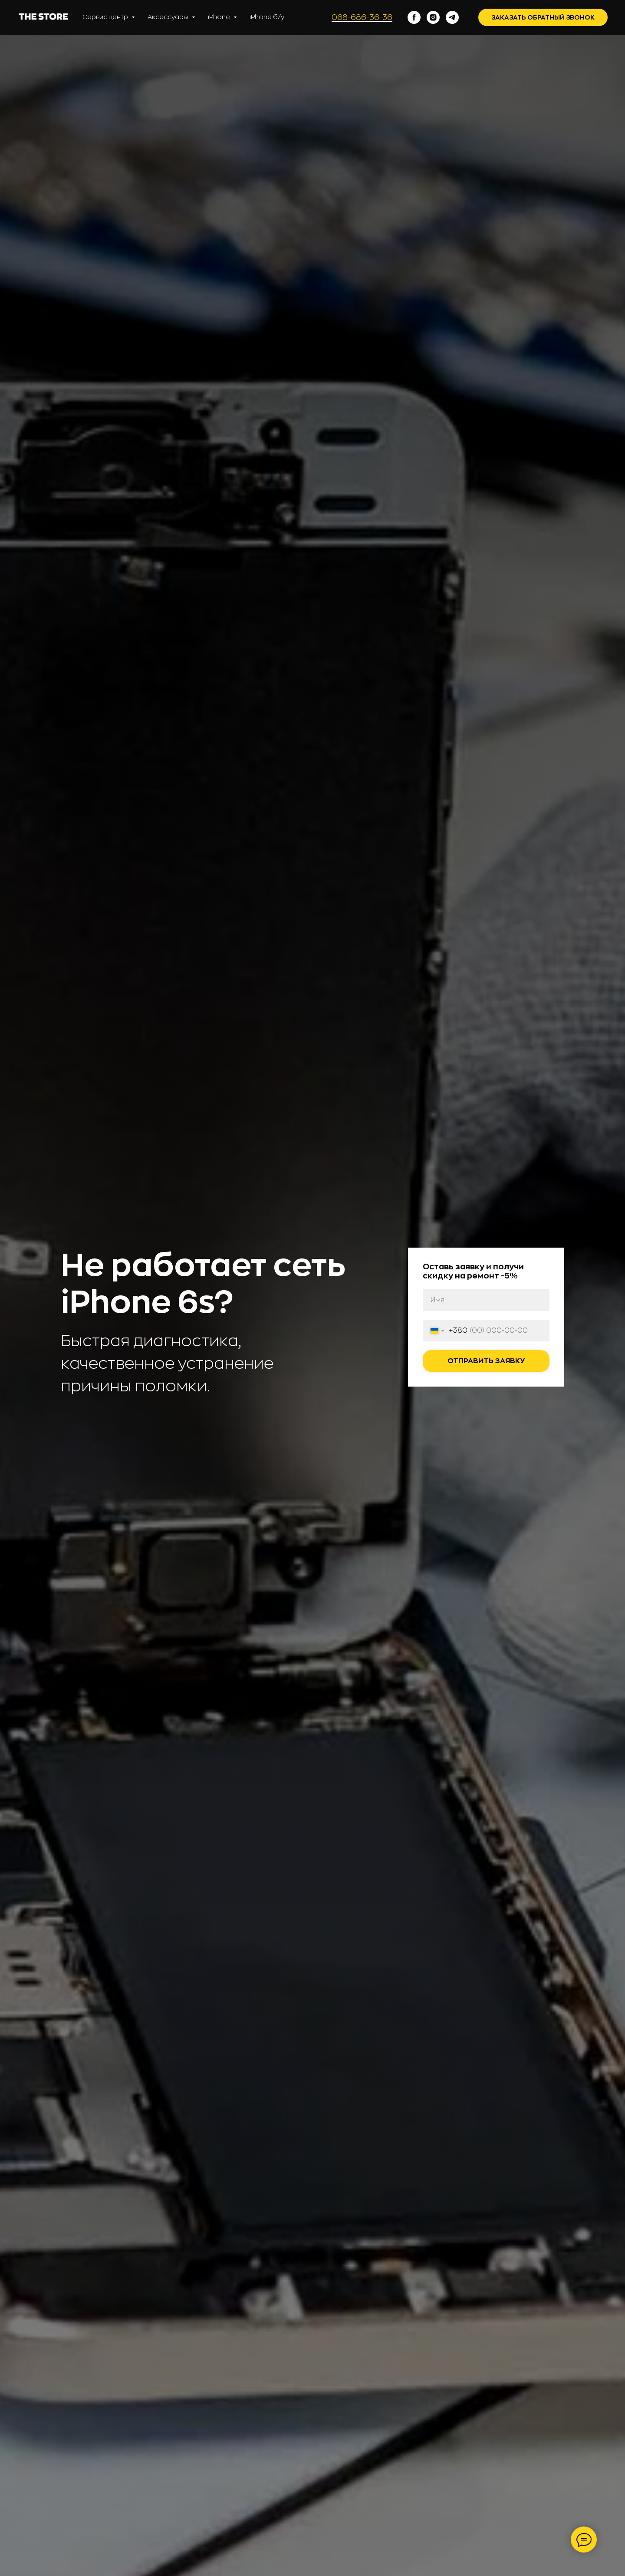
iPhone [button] (219, 17)
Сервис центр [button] (105, 17)
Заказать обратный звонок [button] (543, 17)
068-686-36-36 (362, 17)
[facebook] (414, 17)
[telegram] (452, 17)
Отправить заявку (486, 1361)
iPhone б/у (267, 17)
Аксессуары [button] (169, 17)
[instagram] (433, 17)
